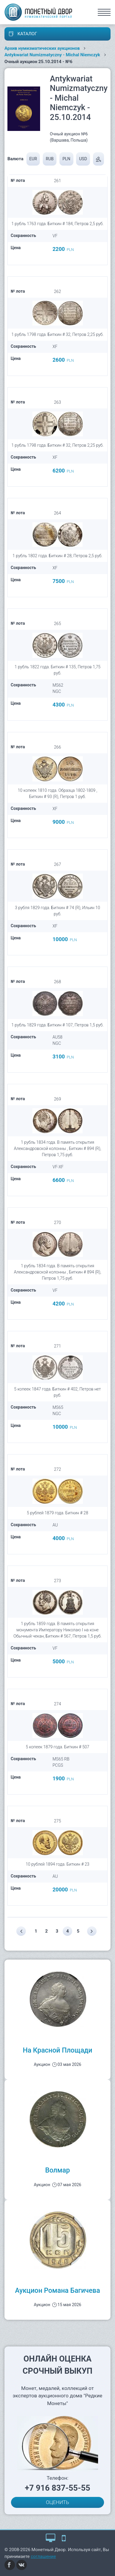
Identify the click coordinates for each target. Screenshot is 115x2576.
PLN (66, 158)
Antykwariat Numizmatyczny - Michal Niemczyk (52, 54)
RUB (49, 158)
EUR (33, 158)
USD (83, 158)
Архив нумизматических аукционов (42, 48)
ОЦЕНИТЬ (57, 2502)
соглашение (43, 2556)
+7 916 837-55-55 (57, 2488)
